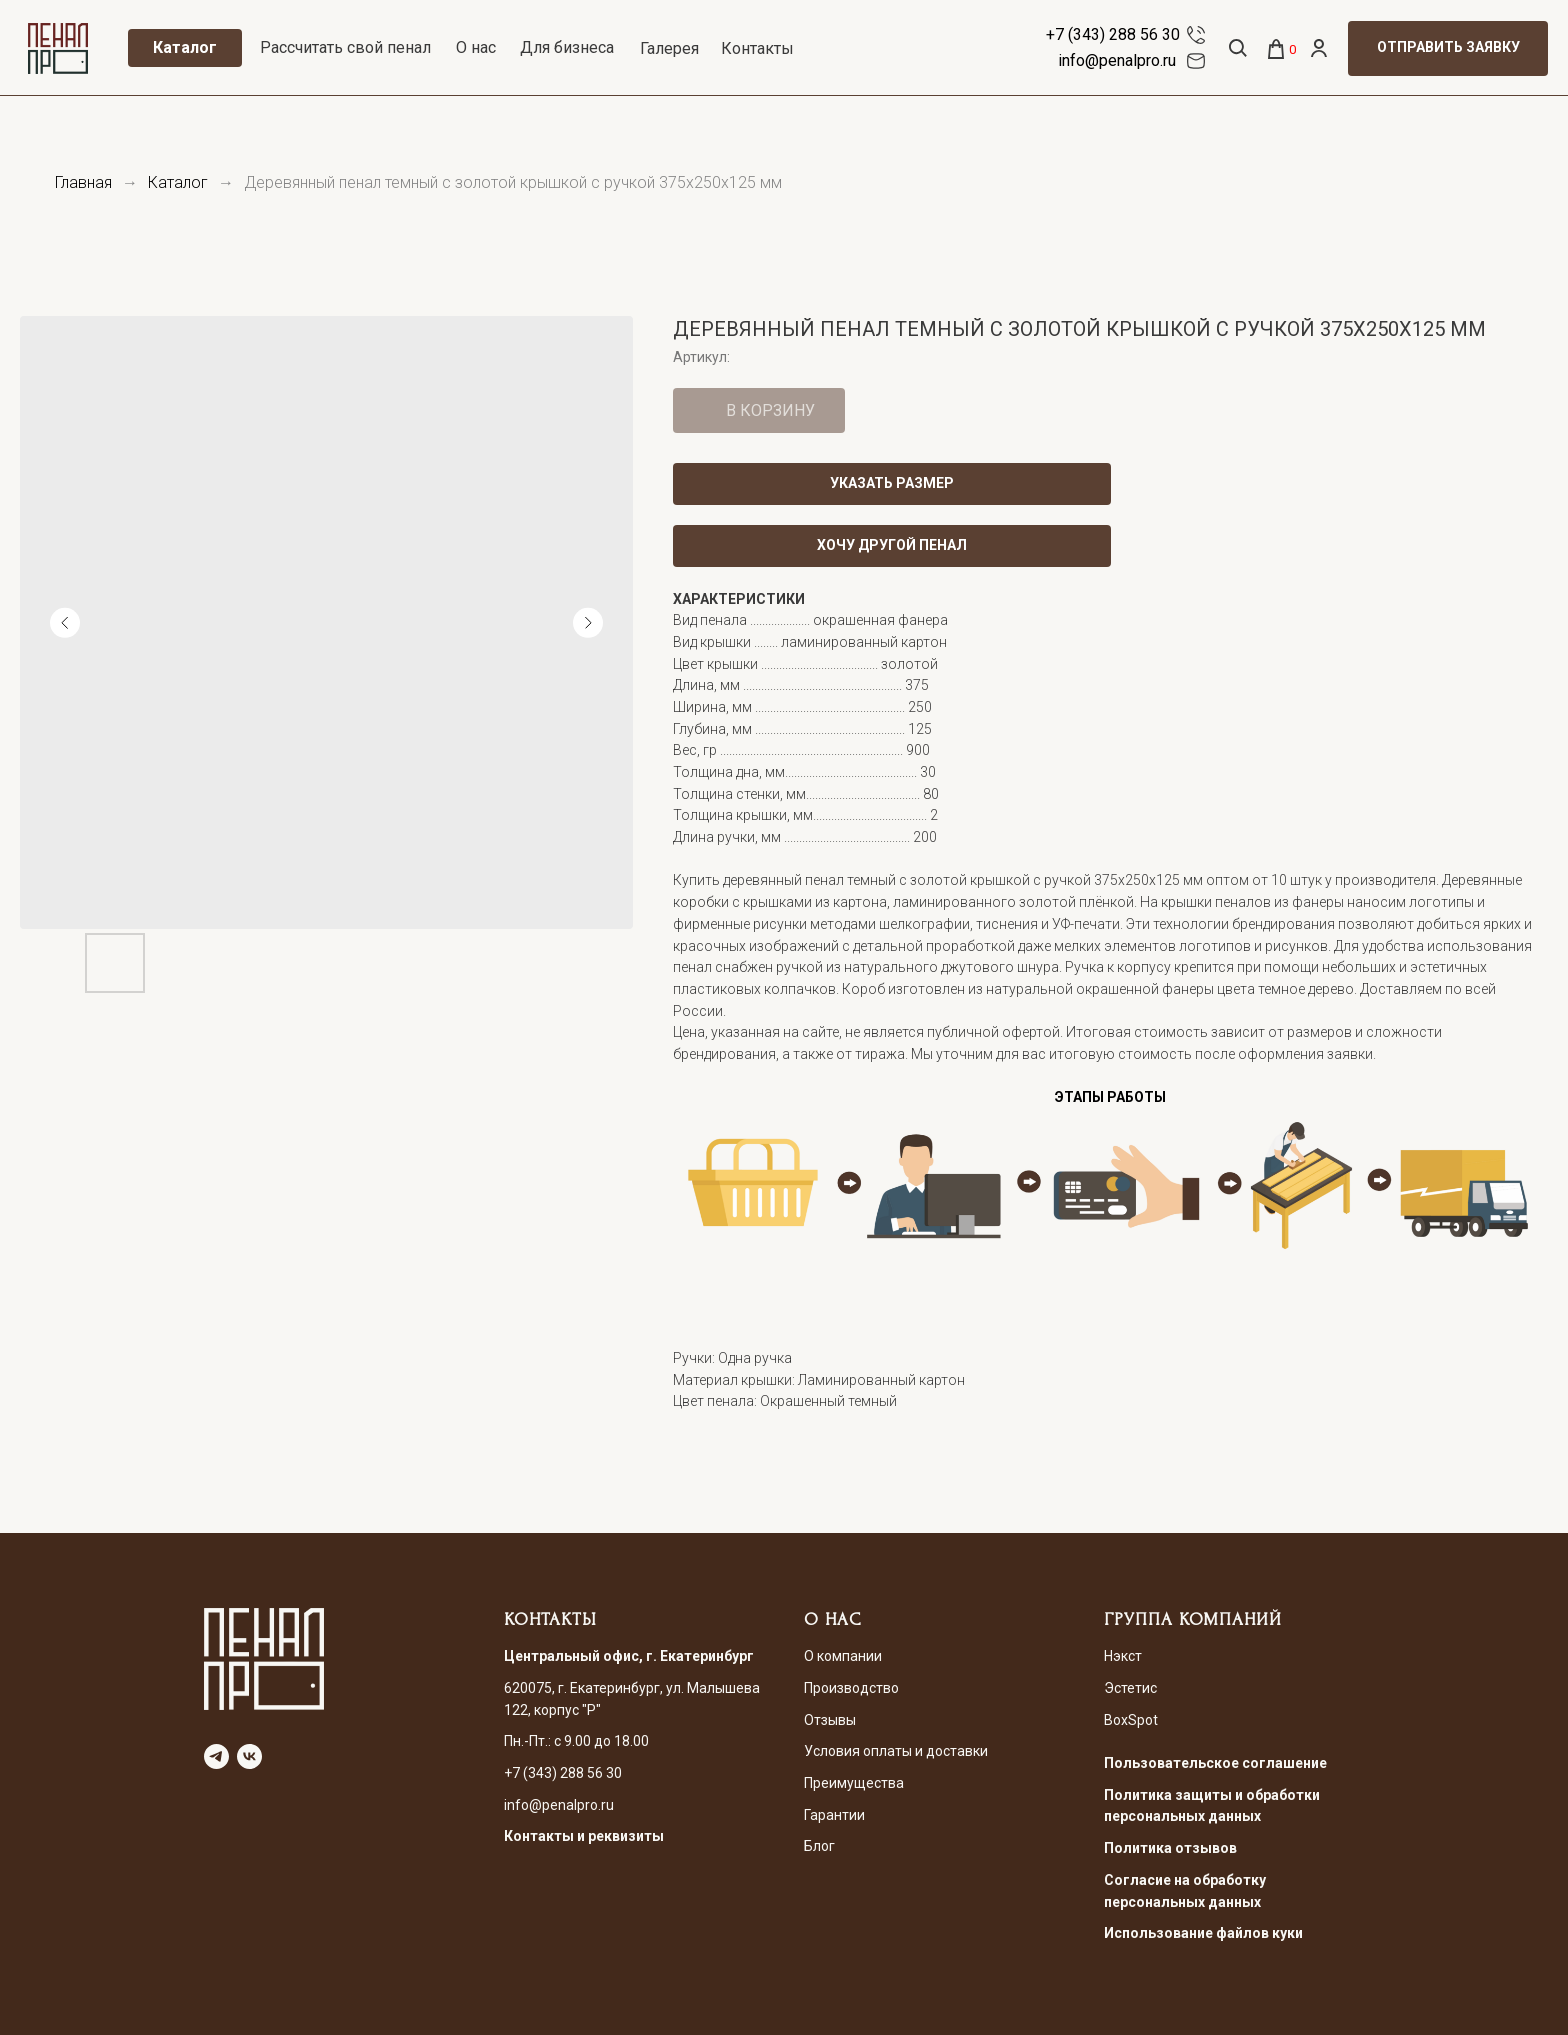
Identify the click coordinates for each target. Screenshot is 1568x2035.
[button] (1448, 48)
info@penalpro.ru (1117, 60)
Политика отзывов (1170, 1848)
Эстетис (1130, 1688)
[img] (1196, 35)
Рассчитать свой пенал (345, 47)
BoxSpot (1131, 1720)
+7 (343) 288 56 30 (1113, 34)
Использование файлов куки (1203, 1933)
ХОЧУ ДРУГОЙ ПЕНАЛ (892, 545)
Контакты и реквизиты (584, 1836)
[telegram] (216, 1756)
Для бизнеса (567, 47)
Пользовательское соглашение (1215, 1763)
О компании (843, 1656)
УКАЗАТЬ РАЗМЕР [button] (892, 483)
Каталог (178, 182)
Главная (83, 182)
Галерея (669, 48)
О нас (476, 47)
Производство (851, 1688)
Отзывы (830, 1720)
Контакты (757, 48)
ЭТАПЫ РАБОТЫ (1110, 1097)
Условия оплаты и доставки (896, 1751)
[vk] (249, 1756)
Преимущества (854, 1783)
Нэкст (1123, 1656)
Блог (819, 1846)
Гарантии (834, 1815)
